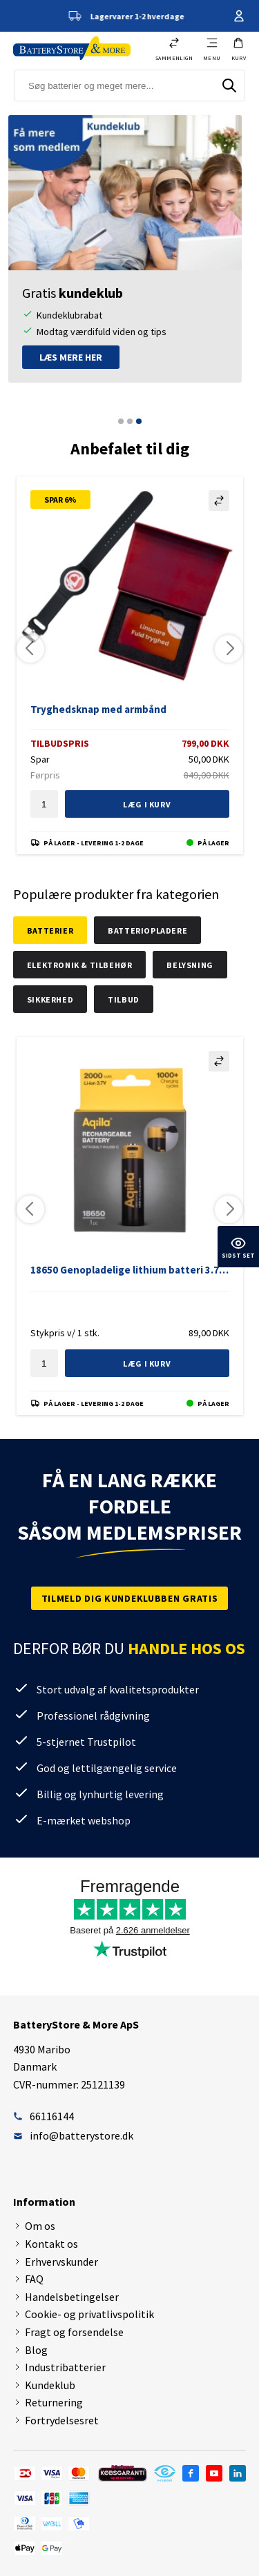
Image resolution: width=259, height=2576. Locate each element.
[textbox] (44, 804)
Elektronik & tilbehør (80, 965)
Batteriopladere (147, 930)
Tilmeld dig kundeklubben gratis (129, 1598)
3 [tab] (139, 421)
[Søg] (229, 85)
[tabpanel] (130, 249)
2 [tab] (130, 421)
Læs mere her (75, 357)
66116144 (43, 2116)
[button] (239, 49)
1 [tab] (121, 421)
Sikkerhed (50, 999)
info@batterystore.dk (73, 2135)
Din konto (239, 16)
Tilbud (124, 999)
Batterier (50, 930)
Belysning (189, 965)
